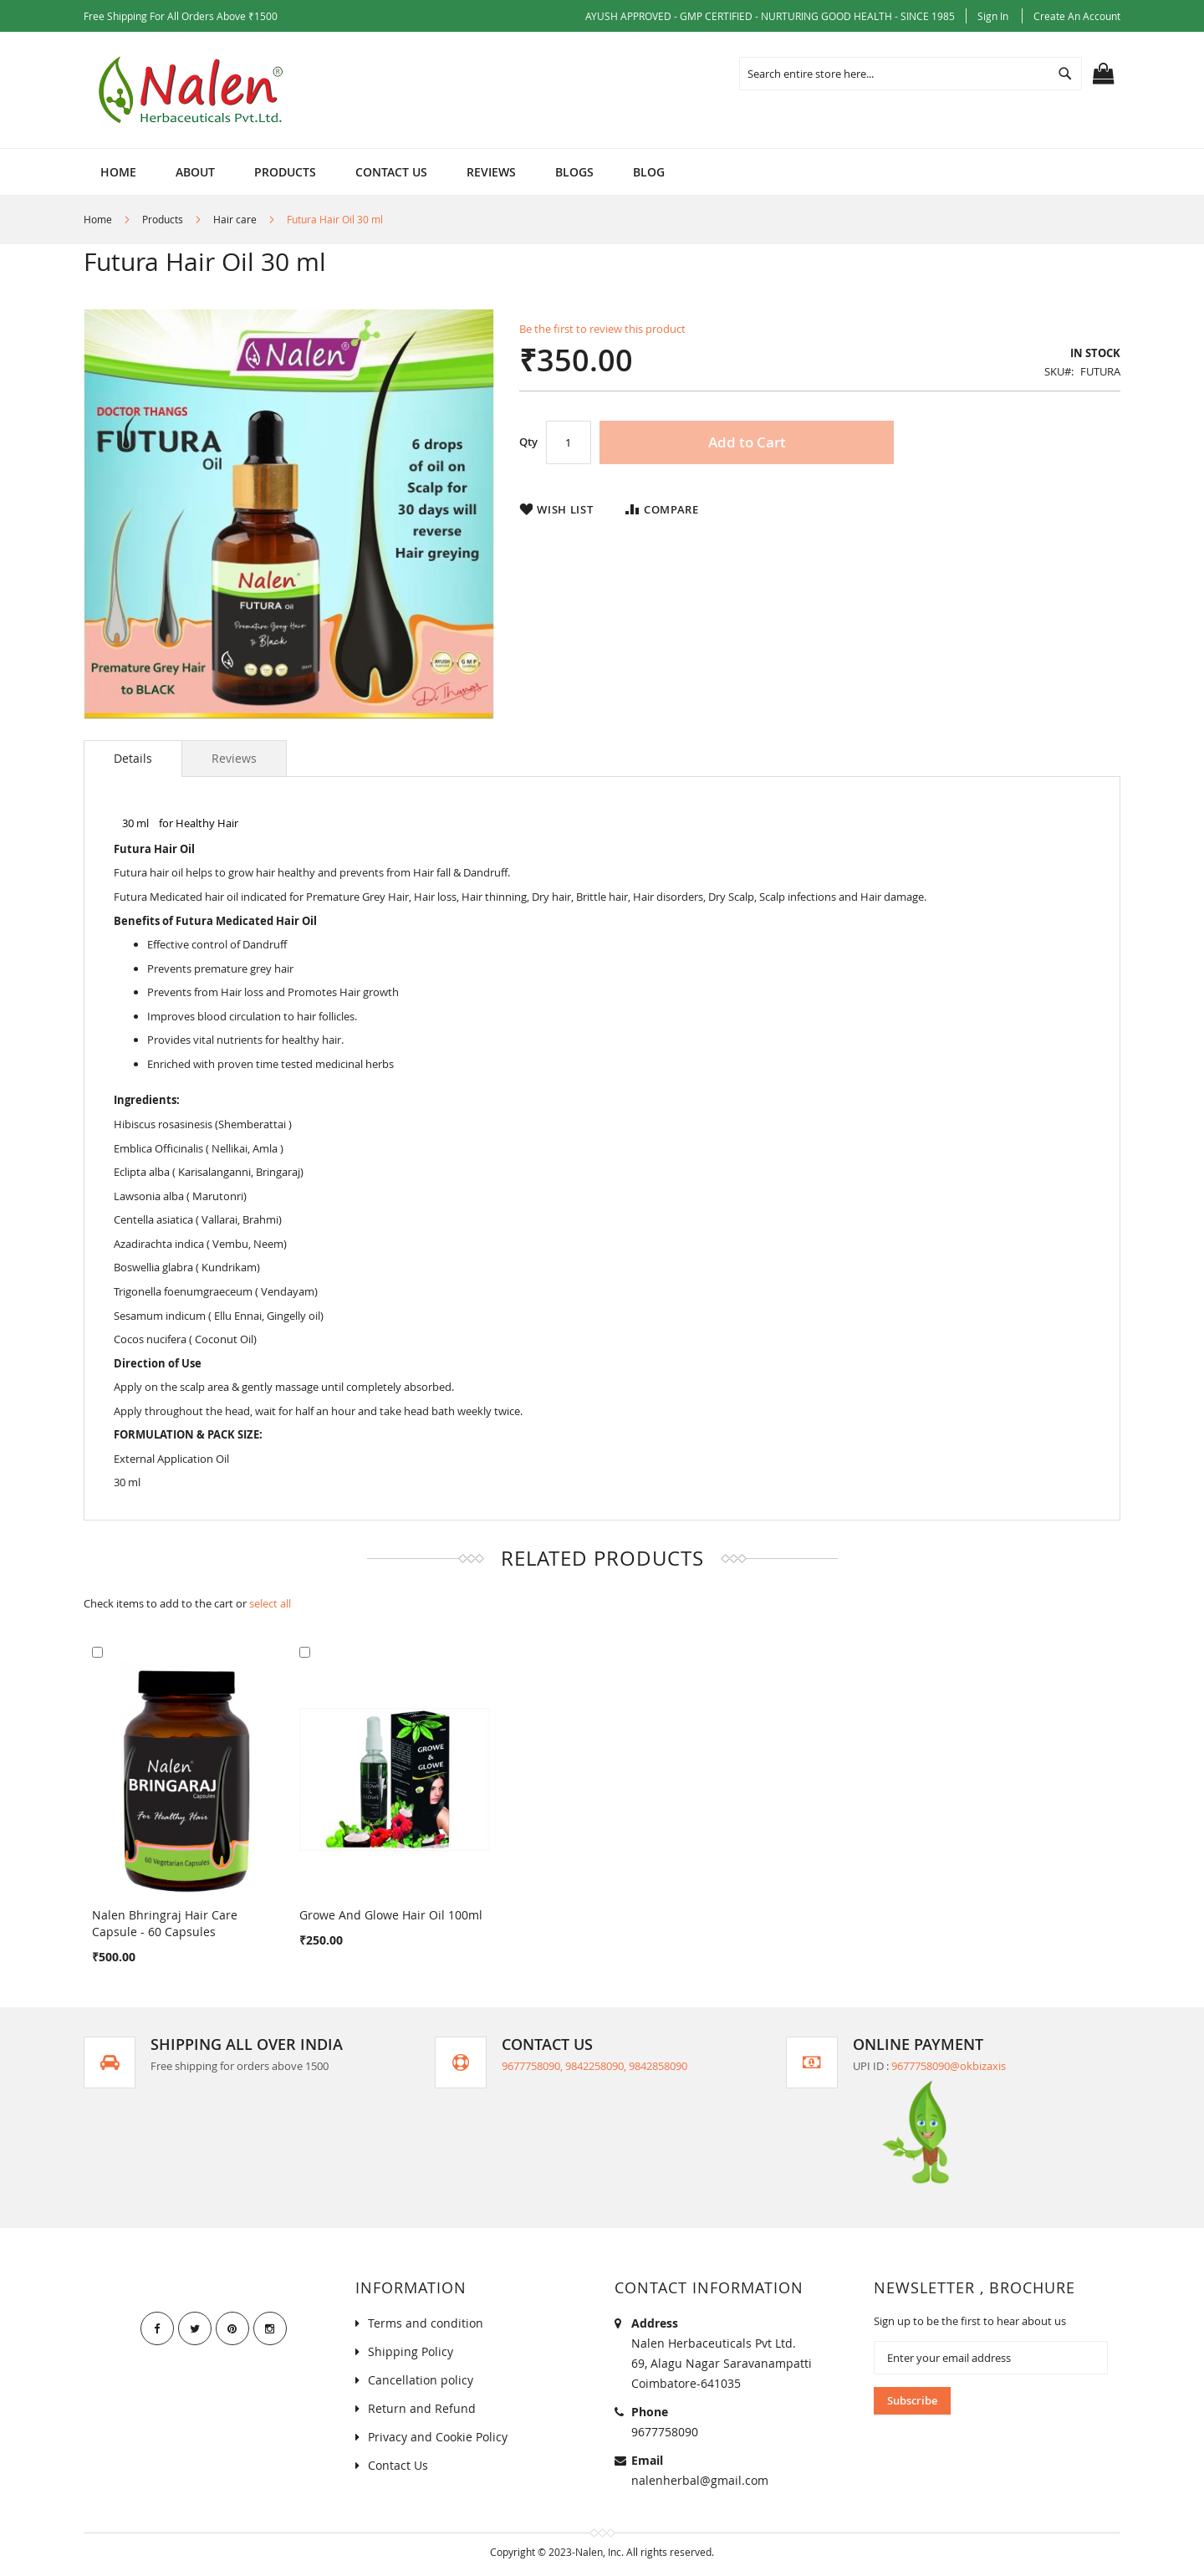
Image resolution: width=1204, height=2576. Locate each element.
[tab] (133, 758)
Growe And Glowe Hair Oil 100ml (390, 1915)
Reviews (234, 758)
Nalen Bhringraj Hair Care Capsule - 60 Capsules (164, 1923)
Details (133, 758)
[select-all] (270, 1604)
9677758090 (664, 2432)
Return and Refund (422, 2408)
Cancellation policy (420, 2380)
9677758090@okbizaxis (948, 2065)
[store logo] (193, 90)
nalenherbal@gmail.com (699, 2480)
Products (162, 219)
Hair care (235, 219)
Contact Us (398, 2465)
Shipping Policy (410, 2351)
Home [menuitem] (118, 172)
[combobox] (910, 73)
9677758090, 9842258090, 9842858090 (594, 2065)
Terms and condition (425, 2323)
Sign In (992, 16)
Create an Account (1076, 16)
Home (98, 219)
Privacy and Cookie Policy (438, 2437)
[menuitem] (195, 172)
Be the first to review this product (602, 328)
